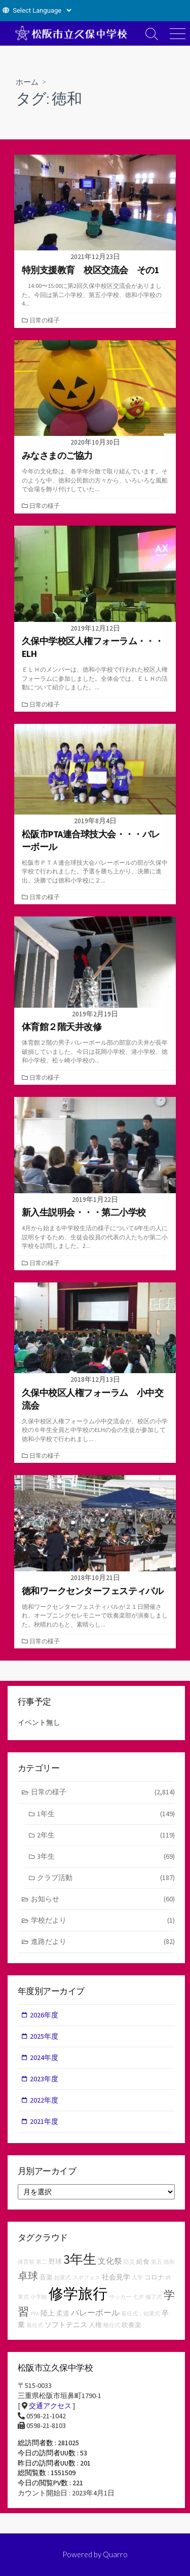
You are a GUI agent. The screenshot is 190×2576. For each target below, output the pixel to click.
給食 (142, 2261)
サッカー (120, 2297)
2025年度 (44, 2036)
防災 (129, 2262)
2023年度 (44, 2078)
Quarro (115, 2554)
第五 (156, 2262)
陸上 (48, 2312)
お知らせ (103, 1899)
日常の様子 (44, 320)
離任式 (111, 2325)
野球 (55, 2261)
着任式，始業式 (140, 2313)
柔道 (62, 2313)
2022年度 (44, 2100)
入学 (137, 2277)
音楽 (46, 2277)
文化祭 (110, 2261)
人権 (95, 2325)
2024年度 (44, 2057)
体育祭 (26, 2262)
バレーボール (95, 2312)
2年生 (106, 1835)
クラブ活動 (106, 1877)
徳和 (169, 2262)
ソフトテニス (66, 2324)
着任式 (34, 2325)
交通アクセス (50, 2405)
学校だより (103, 1920)
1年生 (106, 1814)
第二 (41, 2262)
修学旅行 (78, 2293)
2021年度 (44, 2121)
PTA (34, 2313)
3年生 (106, 1856)
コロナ (154, 2277)
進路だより (103, 1941)
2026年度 (44, 2014)
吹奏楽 (131, 2325)
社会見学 (116, 2276)
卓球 (28, 2275)
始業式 (62, 2277)
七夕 (138, 2297)
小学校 (38, 2297)
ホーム (27, 81)
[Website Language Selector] (42, 10)
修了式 (153, 2297)
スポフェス (86, 2277)
